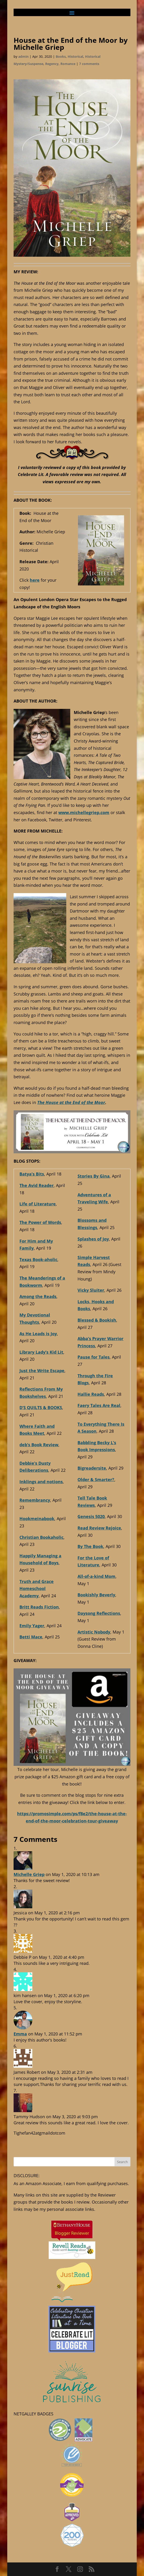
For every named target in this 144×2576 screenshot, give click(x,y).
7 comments (89, 63)
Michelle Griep (29, 1874)
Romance (67, 63)
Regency (52, 63)
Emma (20, 2034)
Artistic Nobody (94, 1632)
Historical (75, 56)
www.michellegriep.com (83, 812)
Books (61, 56)
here (35, 580)
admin (23, 56)
